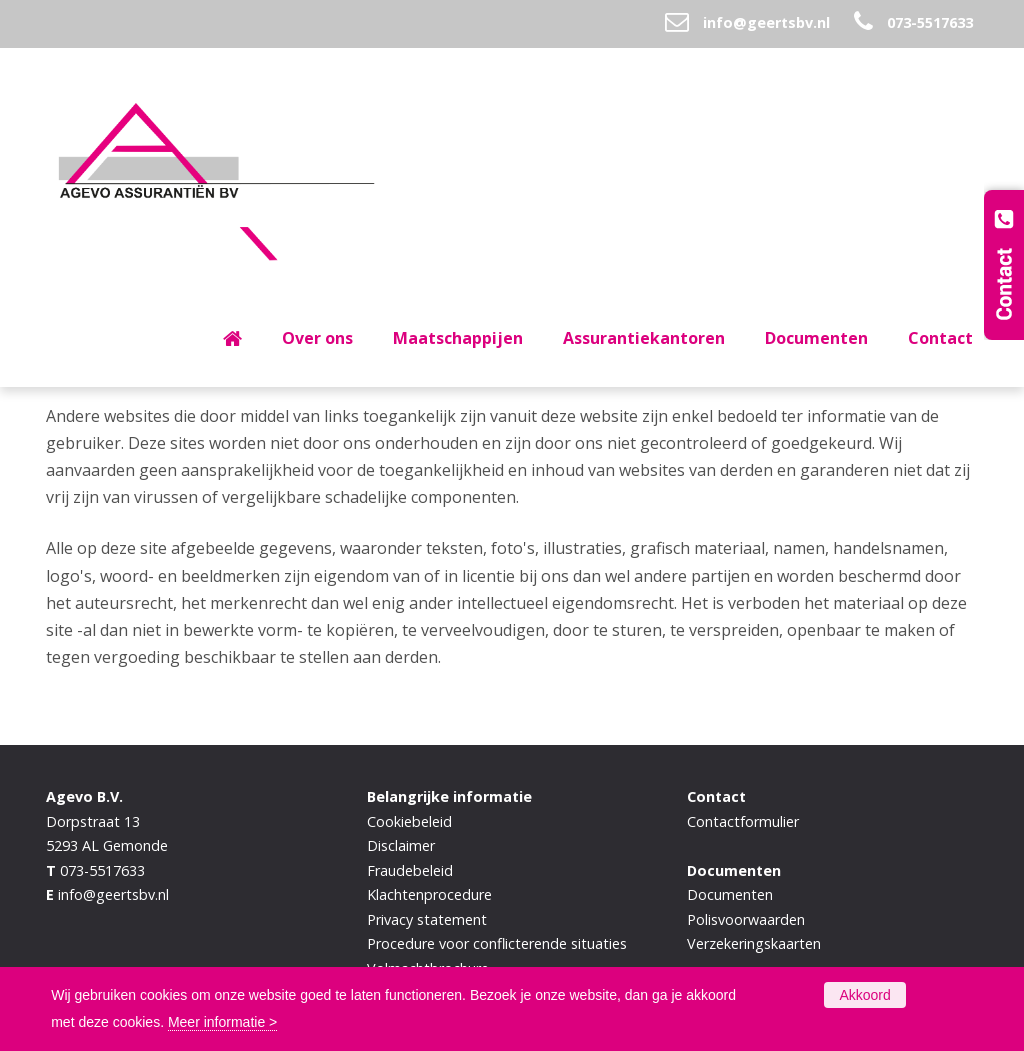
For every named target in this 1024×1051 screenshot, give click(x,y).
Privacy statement (427, 919)
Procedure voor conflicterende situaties (497, 943)
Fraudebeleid (410, 870)
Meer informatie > (222, 1022)
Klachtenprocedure (429, 894)
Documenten (730, 894)
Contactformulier (743, 821)
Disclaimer (401, 845)
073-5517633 (930, 22)
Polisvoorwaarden (746, 919)
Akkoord (864, 995)
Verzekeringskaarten (754, 943)
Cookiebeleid (409, 821)
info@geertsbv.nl (766, 22)
